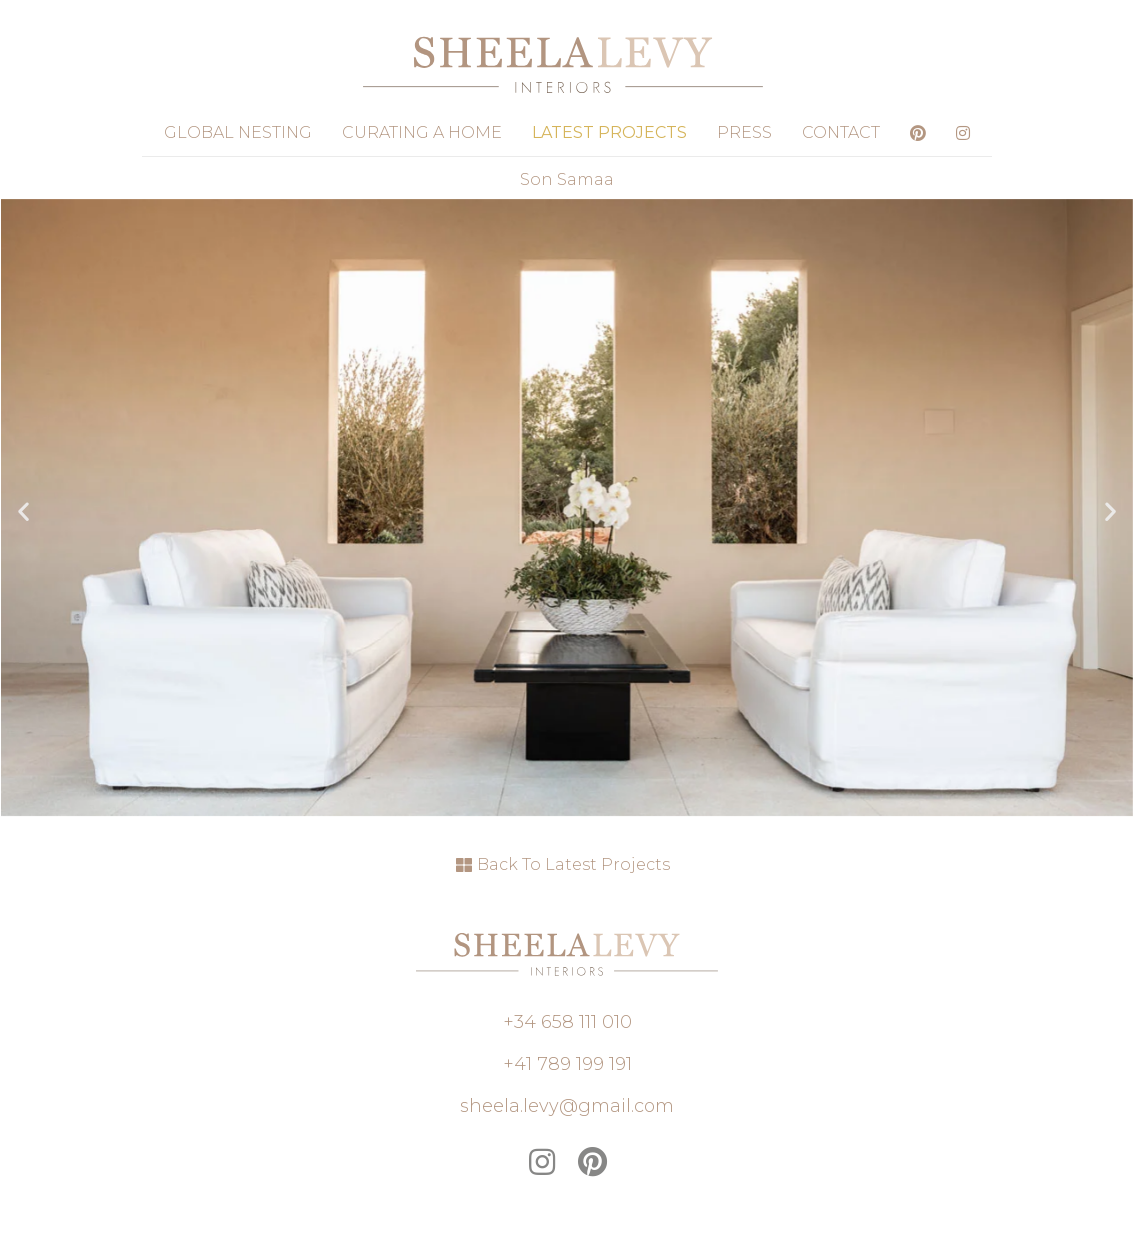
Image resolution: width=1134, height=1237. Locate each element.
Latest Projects (609, 132)
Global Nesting (238, 132)
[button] (23, 511)
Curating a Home (422, 132)
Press (744, 132)
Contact (841, 132)
